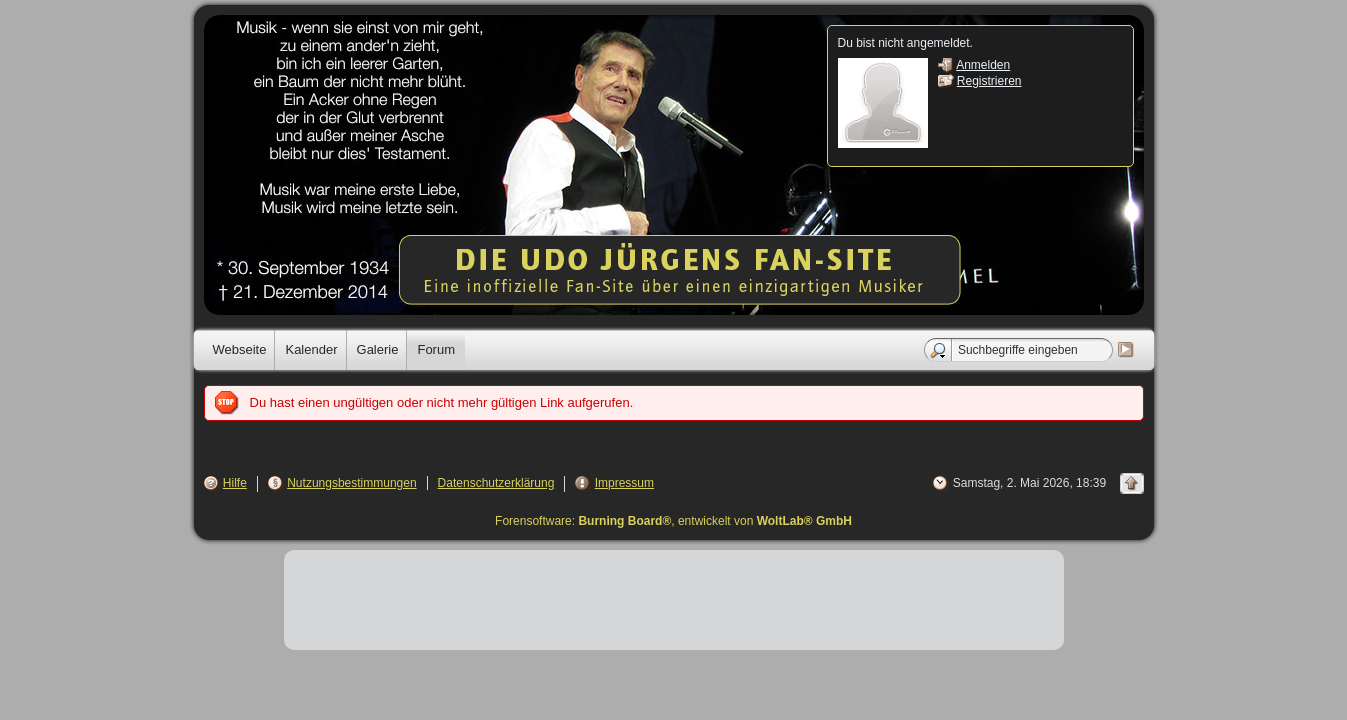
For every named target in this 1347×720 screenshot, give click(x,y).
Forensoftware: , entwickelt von (673, 521)
